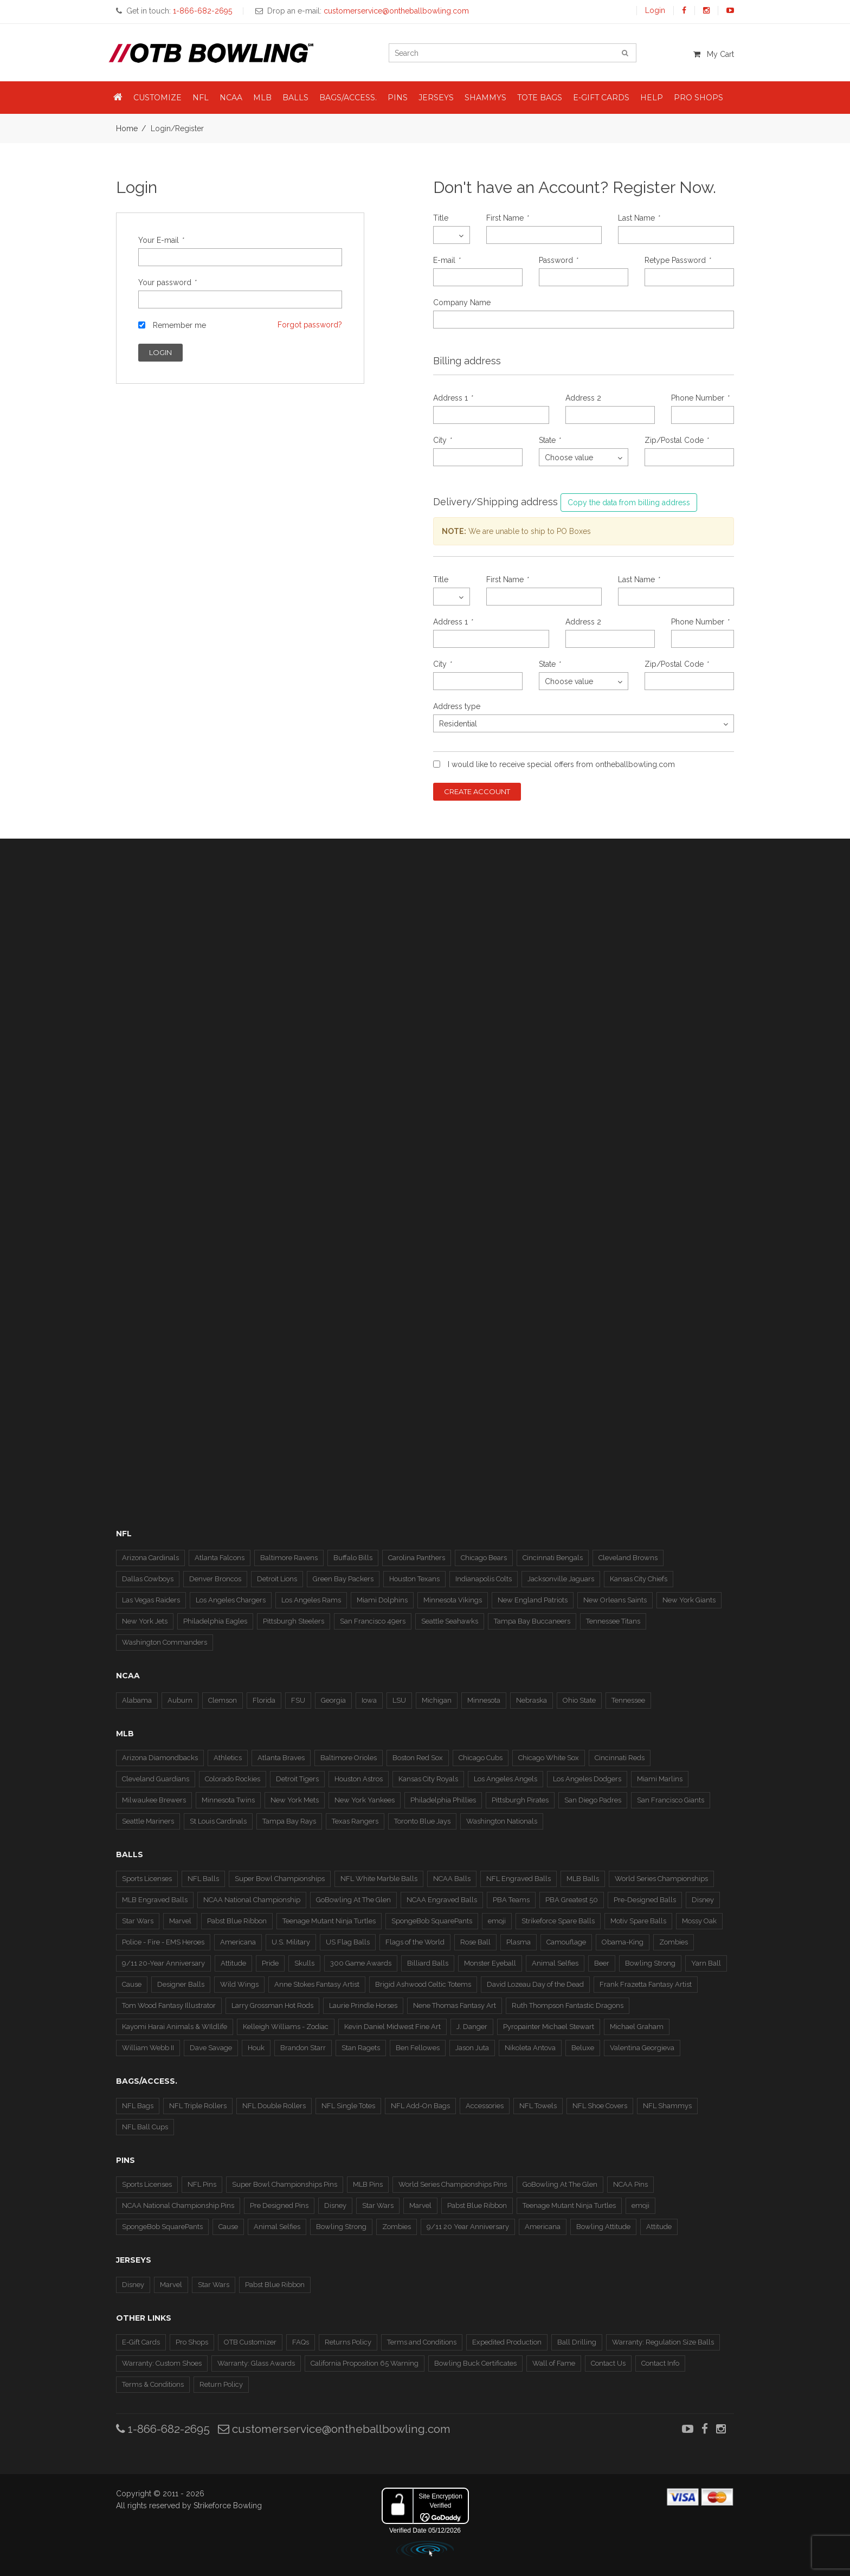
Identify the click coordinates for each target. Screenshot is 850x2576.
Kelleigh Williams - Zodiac (286, 2027)
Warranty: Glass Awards (256, 2363)
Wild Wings (239, 1984)
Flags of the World (415, 1942)
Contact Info (660, 2363)
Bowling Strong (650, 1963)
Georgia (333, 1700)
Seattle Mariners (148, 1821)
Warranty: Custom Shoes (162, 2363)
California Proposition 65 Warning (364, 2363)
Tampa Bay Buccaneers (532, 1621)
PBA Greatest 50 (571, 1900)
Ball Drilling (576, 2342)
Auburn (180, 1700)
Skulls (304, 1963)
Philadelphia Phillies (443, 1800)
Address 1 (452, 398)
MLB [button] (262, 97)
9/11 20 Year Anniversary (468, 2227)
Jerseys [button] (436, 97)
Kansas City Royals (428, 1779)
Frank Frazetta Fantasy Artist (646, 1984)
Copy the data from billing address (629, 502)
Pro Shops (192, 2342)
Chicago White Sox (548, 1758)
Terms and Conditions (421, 2342)
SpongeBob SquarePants (431, 1921)
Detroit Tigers (297, 1779)
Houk (256, 2048)
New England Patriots (533, 1600)
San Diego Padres (592, 1800)
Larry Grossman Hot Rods (272, 2005)
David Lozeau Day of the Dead (535, 1984)
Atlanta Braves (281, 1758)
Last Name (638, 218)
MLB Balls (582, 1879)
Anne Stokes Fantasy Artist (316, 1984)
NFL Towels (538, 2106)
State (549, 440)
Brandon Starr (303, 2048)
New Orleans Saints (615, 1600)
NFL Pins (202, 2184)
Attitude (233, 1963)
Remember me (179, 325)
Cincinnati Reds (620, 1758)
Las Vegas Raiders (151, 1600)
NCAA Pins (630, 2184)
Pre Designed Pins (279, 2205)
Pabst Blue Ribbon (237, 1921)
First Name (507, 218)
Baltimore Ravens (289, 1558)
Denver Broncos (215, 1579)
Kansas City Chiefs (638, 1579)
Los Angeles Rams (311, 1600)
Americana (238, 1942)
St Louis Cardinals (218, 1821)
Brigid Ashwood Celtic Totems (423, 1984)
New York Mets (295, 1800)
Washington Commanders (164, 1642)
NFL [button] (200, 97)
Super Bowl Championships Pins (284, 2184)
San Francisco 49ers (372, 1621)
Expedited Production (507, 2342)
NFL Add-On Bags (420, 2106)
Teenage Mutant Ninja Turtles (329, 1921)
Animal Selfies (555, 1963)
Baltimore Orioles (348, 1758)
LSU (399, 1700)
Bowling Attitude (603, 2227)
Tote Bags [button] (539, 97)
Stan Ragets (361, 2048)
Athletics (228, 1758)
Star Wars (137, 1921)
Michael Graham (637, 2027)
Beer (601, 1963)
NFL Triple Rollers (198, 2106)
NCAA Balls (452, 1879)
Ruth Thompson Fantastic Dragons (567, 2005)
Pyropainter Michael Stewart (548, 2027)
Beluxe (582, 2048)
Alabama (137, 1700)
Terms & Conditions (153, 2384)
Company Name (462, 302)
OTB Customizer (250, 2342)
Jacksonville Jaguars (560, 1579)
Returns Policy (348, 2342)
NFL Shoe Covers (599, 2106)
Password (558, 260)
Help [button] (651, 97)
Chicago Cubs (481, 1758)
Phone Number (700, 398)
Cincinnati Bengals (553, 1558)
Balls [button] (295, 97)
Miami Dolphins (382, 1600)
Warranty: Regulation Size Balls (663, 2342)
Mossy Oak (699, 1921)
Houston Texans (414, 1579)
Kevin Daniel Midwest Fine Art (392, 2027)
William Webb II (148, 2048)
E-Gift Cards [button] (601, 97)
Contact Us (608, 2363)
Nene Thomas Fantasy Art (454, 2005)
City (442, 440)
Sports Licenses (147, 1879)
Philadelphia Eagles (215, 1621)
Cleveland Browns (628, 1558)
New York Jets (145, 1621)
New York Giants (689, 1600)
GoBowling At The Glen (353, 1900)
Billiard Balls (427, 1963)
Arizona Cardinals (150, 1558)
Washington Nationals (501, 1821)
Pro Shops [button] (698, 97)
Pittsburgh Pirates (520, 1800)
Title (440, 218)
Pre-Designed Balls (645, 1900)
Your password (167, 282)
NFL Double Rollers (274, 2106)
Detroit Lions (277, 1579)
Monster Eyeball (490, 1963)
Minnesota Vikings (452, 1600)
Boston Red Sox (417, 1758)
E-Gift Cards (141, 2342)
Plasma (518, 1942)
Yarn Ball (706, 1963)
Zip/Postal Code (676, 440)
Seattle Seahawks (449, 1621)
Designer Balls (180, 1984)
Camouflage (566, 1942)
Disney (703, 1900)
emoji (497, 1921)
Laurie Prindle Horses (363, 2005)
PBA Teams (511, 1900)
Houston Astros (358, 1779)
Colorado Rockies (232, 1779)
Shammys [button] (485, 97)
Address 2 (583, 398)
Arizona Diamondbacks (160, 1758)
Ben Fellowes (418, 2048)
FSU (298, 1700)
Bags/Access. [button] (348, 97)
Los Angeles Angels (505, 1779)
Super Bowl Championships (280, 1879)
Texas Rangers (355, 1821)
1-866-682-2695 (163, 2429)
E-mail (446, 260)
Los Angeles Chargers (231, 1600)
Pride (270, 1963)
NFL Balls (203, 1879)
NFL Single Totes (348, 2106)
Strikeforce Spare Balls (558, 1921)
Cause (131, 1984)
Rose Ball (475, 1942)
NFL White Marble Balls (378, 1879)
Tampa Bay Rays (289, 1821)
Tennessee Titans (613, 1621)
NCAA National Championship (251, 1900)
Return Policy (221, 2384)
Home (127, 128)
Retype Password (677, 260)
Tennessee (628, 1700)
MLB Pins (368, 2184)
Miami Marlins (659, 1779)
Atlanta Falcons (219, 1558)
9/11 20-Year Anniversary (163, 1963)
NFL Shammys (667, 2106)
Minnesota (483, 1700)
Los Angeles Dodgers (587, 1779)
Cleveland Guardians (155, 1779)
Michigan (437, 1700)
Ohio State (579, 1700)
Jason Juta (472, 2048)
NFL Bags (137, 2106)
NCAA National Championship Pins (178, 2205)
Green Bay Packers (343, 1579)
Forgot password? (310, 324)
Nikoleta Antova (530, 2048)
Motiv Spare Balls (638, 1921)
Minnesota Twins (228, 1800)
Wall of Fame (553, 2363)
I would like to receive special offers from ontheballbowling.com (561, 764)
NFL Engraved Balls (518, 1879)
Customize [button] (157, 97)
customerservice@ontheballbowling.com (334, 2429)
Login (655, 10)
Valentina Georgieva (642, 2048)
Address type (456, 706)
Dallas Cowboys (147, 1579)
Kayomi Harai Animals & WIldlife (174, 2027)
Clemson (222, 1700)
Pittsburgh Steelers (293, 1621)
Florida (264, 1700)
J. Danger (471, 2027)
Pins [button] (398, 97)
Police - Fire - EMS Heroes (163, 1942)
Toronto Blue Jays (422, 1821)
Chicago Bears (484, 1558)
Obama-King (622, 1942)
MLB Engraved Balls (155, 1900)
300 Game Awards (360, 1963)
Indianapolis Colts (483, 1579)
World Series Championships (661, 1879)
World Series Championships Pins (452, 2184)
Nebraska (531, 1700)
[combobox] (451, 235)
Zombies (673, 1942)
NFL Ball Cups (145, 2127)
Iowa (369, 1700)
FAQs (300, 2342)
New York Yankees (364, 1800)
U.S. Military (291, 1942)
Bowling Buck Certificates (475, 2363)
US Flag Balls (348, 1942)
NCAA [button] (231, 97)
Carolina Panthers (416, 1558)
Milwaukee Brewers (154, 1800)
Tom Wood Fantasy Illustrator (169, 2005)
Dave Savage (211, 2048)
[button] (118, 97)
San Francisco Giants (670, 1800)
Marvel (180, 1921)
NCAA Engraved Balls (442, 1900)
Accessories (485, 2106)
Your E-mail (160, 240)
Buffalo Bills (352, 1558)
